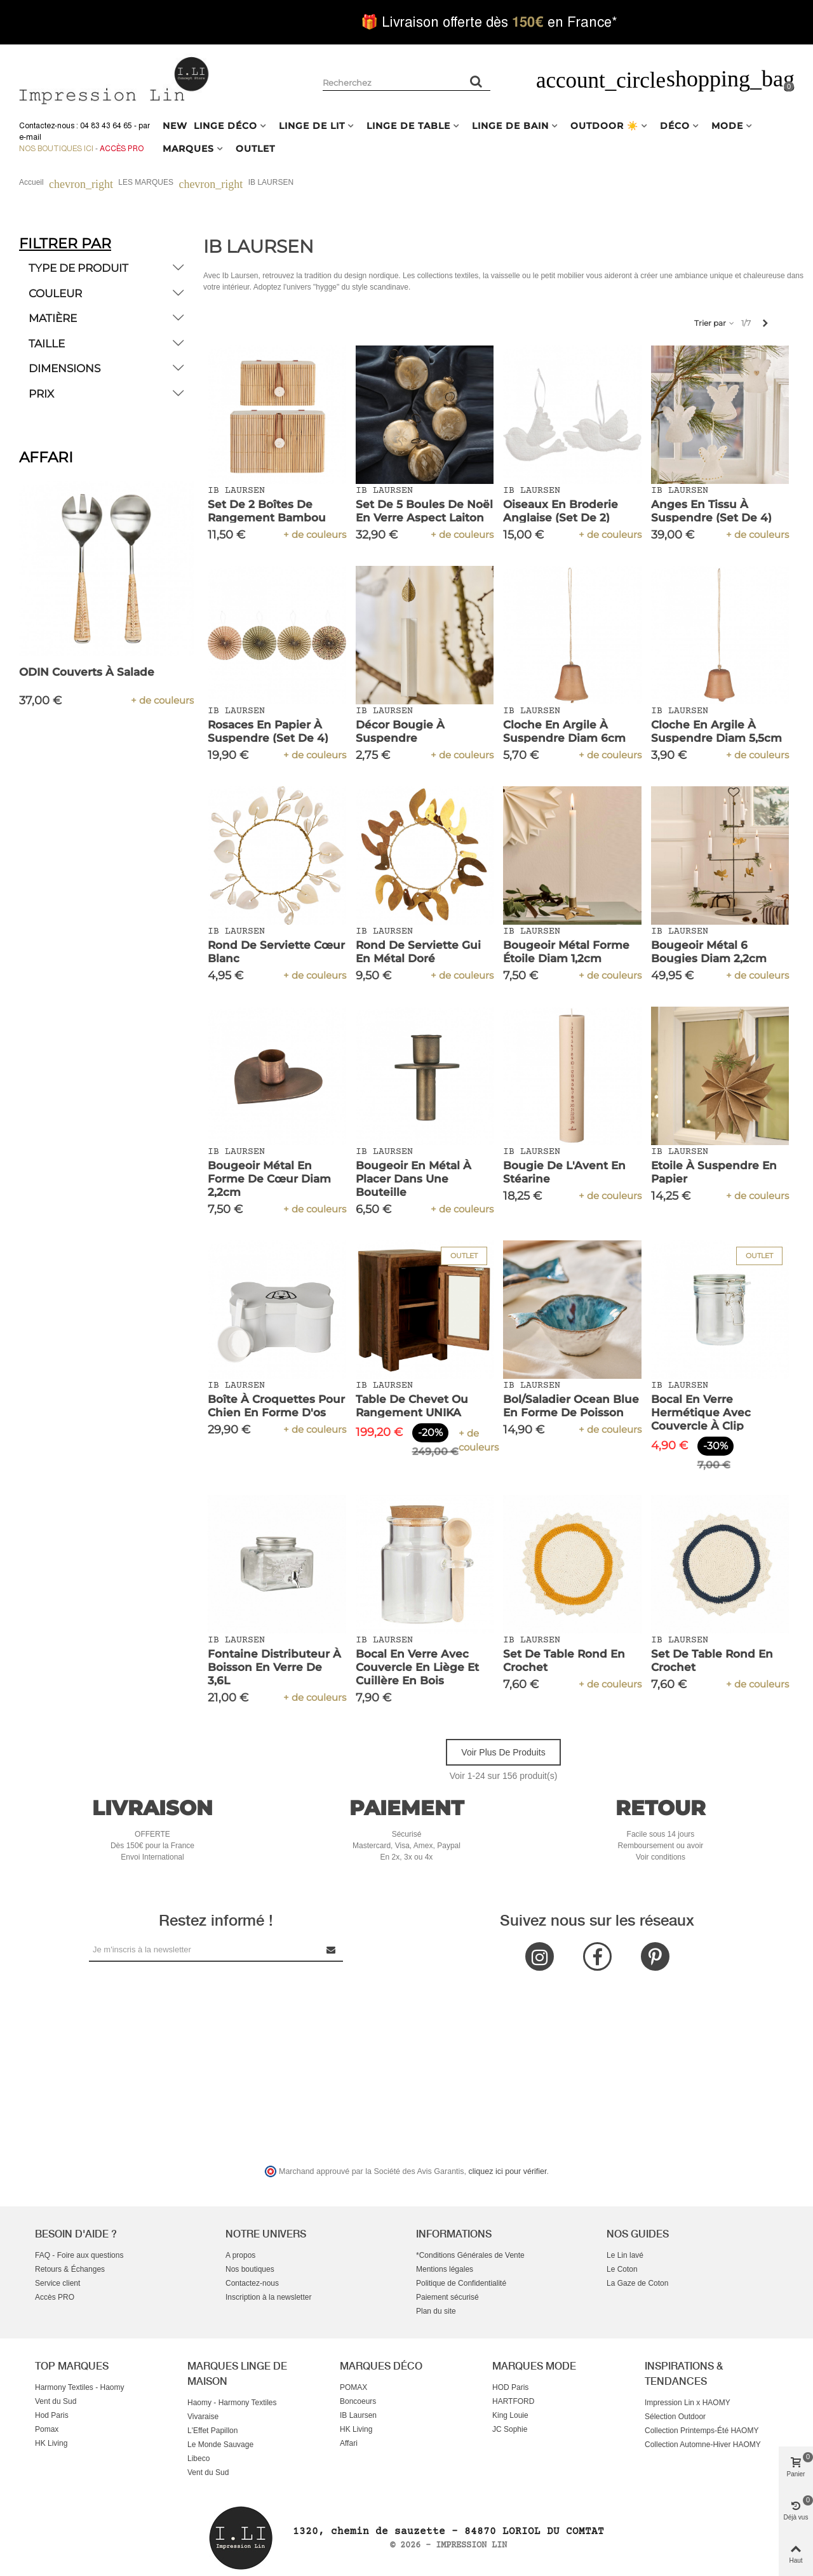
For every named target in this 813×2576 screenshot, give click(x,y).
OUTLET (255, 148)
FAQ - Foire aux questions (79, 2255)
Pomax (46, 2429)
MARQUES (188, 148)
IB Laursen (358, 2415)
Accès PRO (54, 2297)
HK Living (51, 2443)
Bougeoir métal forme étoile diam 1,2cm (566, 952)
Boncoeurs (358, 2401)
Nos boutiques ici (56, 149)
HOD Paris (510, 2387)
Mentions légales (444, 2269)
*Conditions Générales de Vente (470, 2255)
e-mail (30, 137)
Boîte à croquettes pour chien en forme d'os (276, 1406)
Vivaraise (202, 2416)
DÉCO (675, 125)
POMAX (353, 2387)
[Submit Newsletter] (331, 1949)
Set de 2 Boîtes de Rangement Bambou (267, 511)
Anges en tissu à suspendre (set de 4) (711, 511)
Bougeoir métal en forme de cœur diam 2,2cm (269, 1178)
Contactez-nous (252, 2283)
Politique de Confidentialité (461, 2283)
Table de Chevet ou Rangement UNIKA (412, 1406)
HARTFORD (513, 2401)
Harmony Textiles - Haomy (79, 2387)
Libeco (198, 2458)
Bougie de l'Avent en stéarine (564, 1172)
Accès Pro (122, 149)
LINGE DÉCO (225, 125)
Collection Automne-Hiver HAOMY (703, 2444)
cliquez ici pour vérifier (508, 2171)
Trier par (715, 323)
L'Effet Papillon (212, 2430)
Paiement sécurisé (447, 2297)
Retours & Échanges (70, 2269)
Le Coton (622, 2269)
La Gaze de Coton (637, 2283)
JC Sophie (509, 2429)
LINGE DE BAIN (510, 125)
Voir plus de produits (503, 1752)
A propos (240, 2255)
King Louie (510, 2415)
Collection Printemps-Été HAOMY (701, 2430)
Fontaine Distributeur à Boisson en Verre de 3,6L (274, 1667)
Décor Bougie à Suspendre (400, 731)
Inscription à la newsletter (268, 2297)
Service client (57, 2283)
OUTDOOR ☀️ (604, 125)
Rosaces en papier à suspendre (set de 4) (268, 731)
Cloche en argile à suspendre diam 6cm (564, 731)
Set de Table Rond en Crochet (564, 1660)
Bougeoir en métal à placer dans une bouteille (413, 1178)
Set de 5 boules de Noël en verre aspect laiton (424, 511)
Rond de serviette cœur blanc (276, 952)
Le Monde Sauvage (220, 2444)
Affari (349, 2443)
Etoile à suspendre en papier (714, 1172)
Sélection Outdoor (675, 2416)
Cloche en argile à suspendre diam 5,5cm (716, 731)
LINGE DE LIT (312, 125)
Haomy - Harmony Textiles (231, 2402)
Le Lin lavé (625, 2255)
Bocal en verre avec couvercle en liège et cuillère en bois (417, 1667)
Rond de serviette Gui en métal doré (418, 952)
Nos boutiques (249, 2269)
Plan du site (436, 2311)
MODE (727, 125)
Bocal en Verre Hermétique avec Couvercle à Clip (701, 1412)
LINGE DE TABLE (408, 125)
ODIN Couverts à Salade (86, 672)
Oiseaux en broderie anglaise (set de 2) (560, 511)
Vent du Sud (55, 2401)
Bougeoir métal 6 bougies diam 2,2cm (709, 952)
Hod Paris (52, 2415)
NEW (175, 125)
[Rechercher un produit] (476, 81)
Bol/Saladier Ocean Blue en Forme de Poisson (571, 1406)
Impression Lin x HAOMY (687, 2402)
